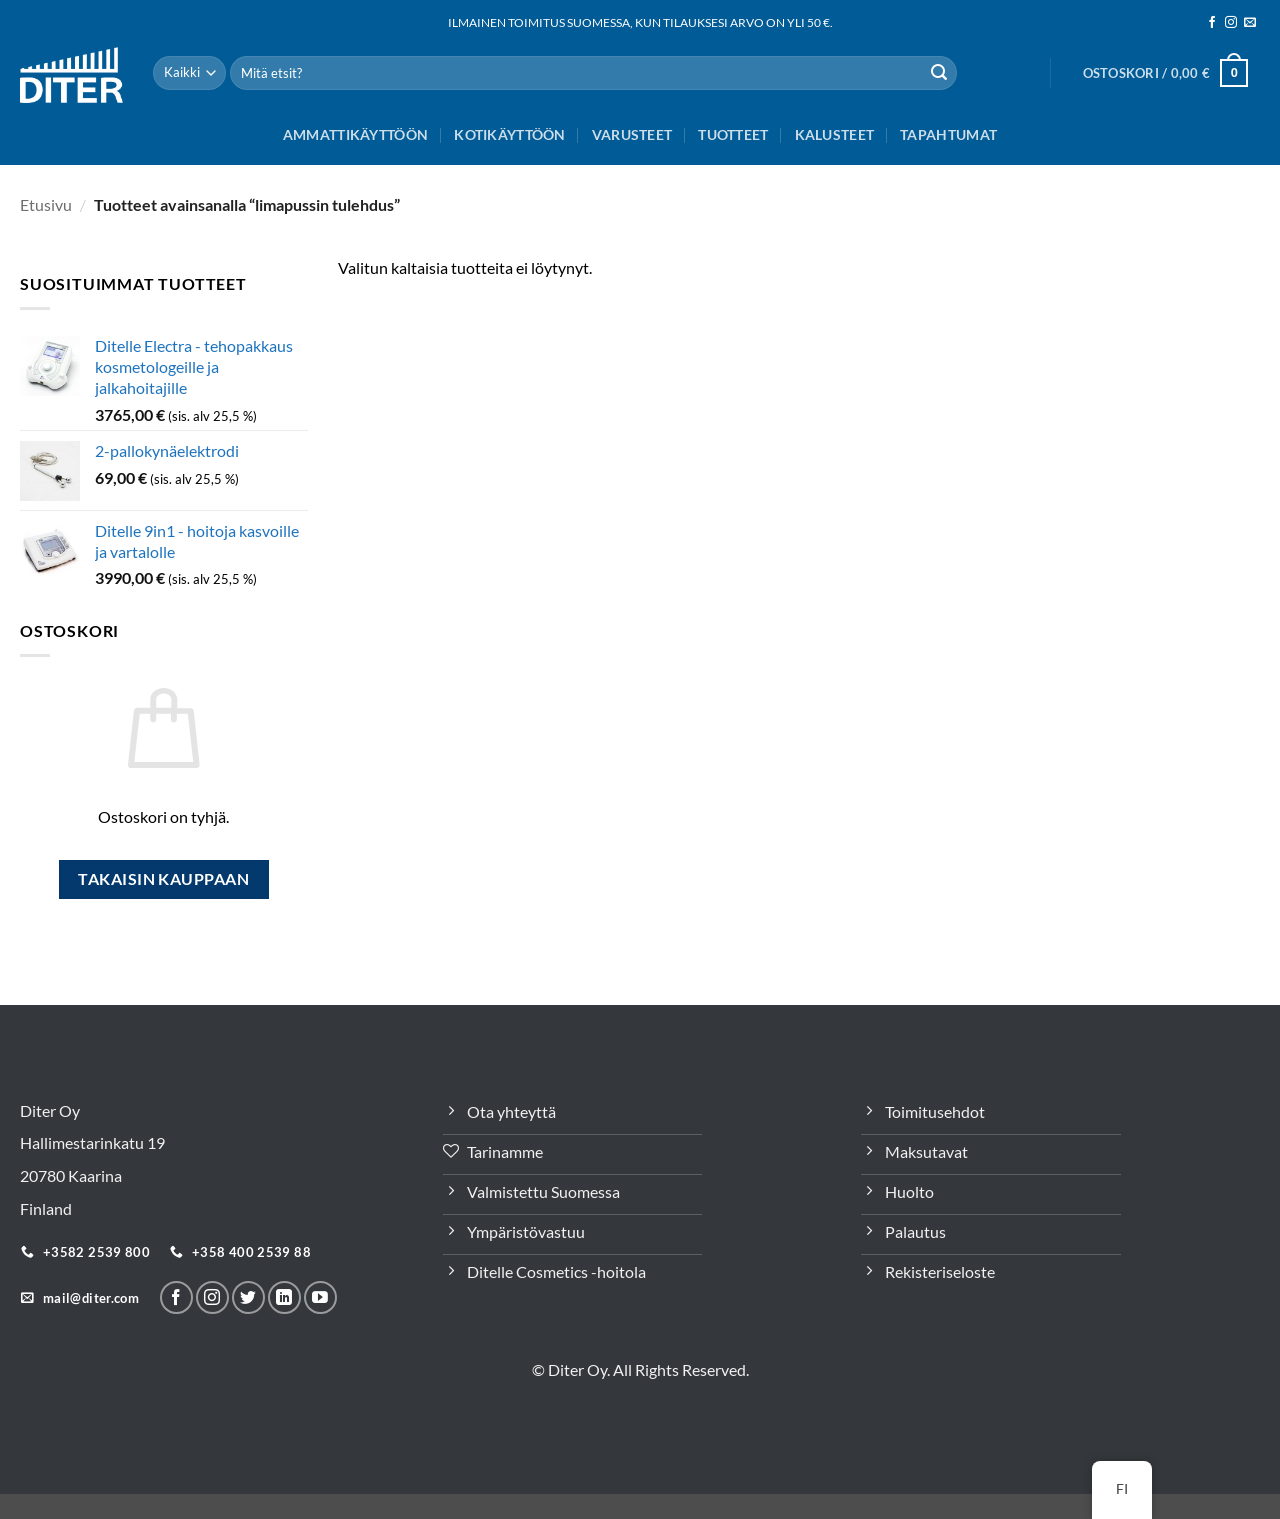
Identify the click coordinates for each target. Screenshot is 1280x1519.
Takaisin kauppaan (163, 879)
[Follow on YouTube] (320, 1297)
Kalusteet (835, 134)
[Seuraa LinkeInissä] (284, 1297)
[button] (1165, 73)
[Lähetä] (939, 73)
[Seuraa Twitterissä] (248, 1297)
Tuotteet (733, 134)
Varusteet (632, 134)
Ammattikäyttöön (355, 134)
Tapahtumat (948, 134)
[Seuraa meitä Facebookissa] (1212, 23)
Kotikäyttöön (509, 134)
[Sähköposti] (1250, 23)
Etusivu (46, 204)
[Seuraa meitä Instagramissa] (1231, 23)
